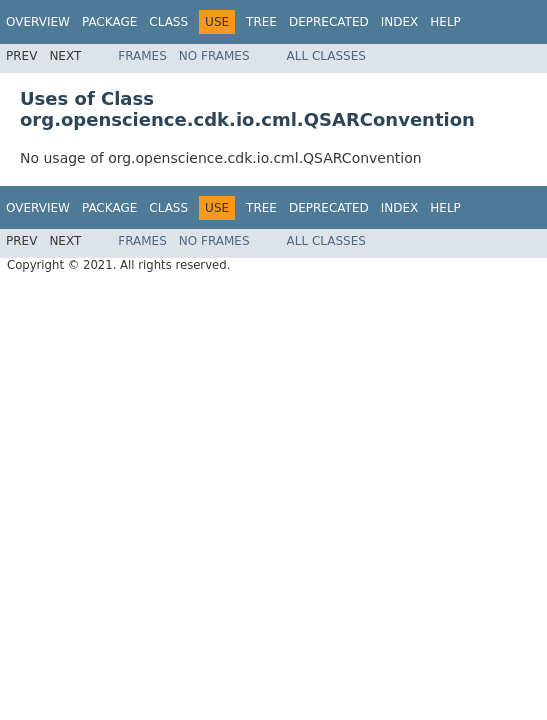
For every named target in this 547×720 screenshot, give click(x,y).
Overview (38, 22)
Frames (142, 56)
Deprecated (329, 22)
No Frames (214, 56)
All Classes (326, 56)
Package (109, 22)
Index (400, 22)
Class (168, 22)
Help (445, 22)
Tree (261, 22)
